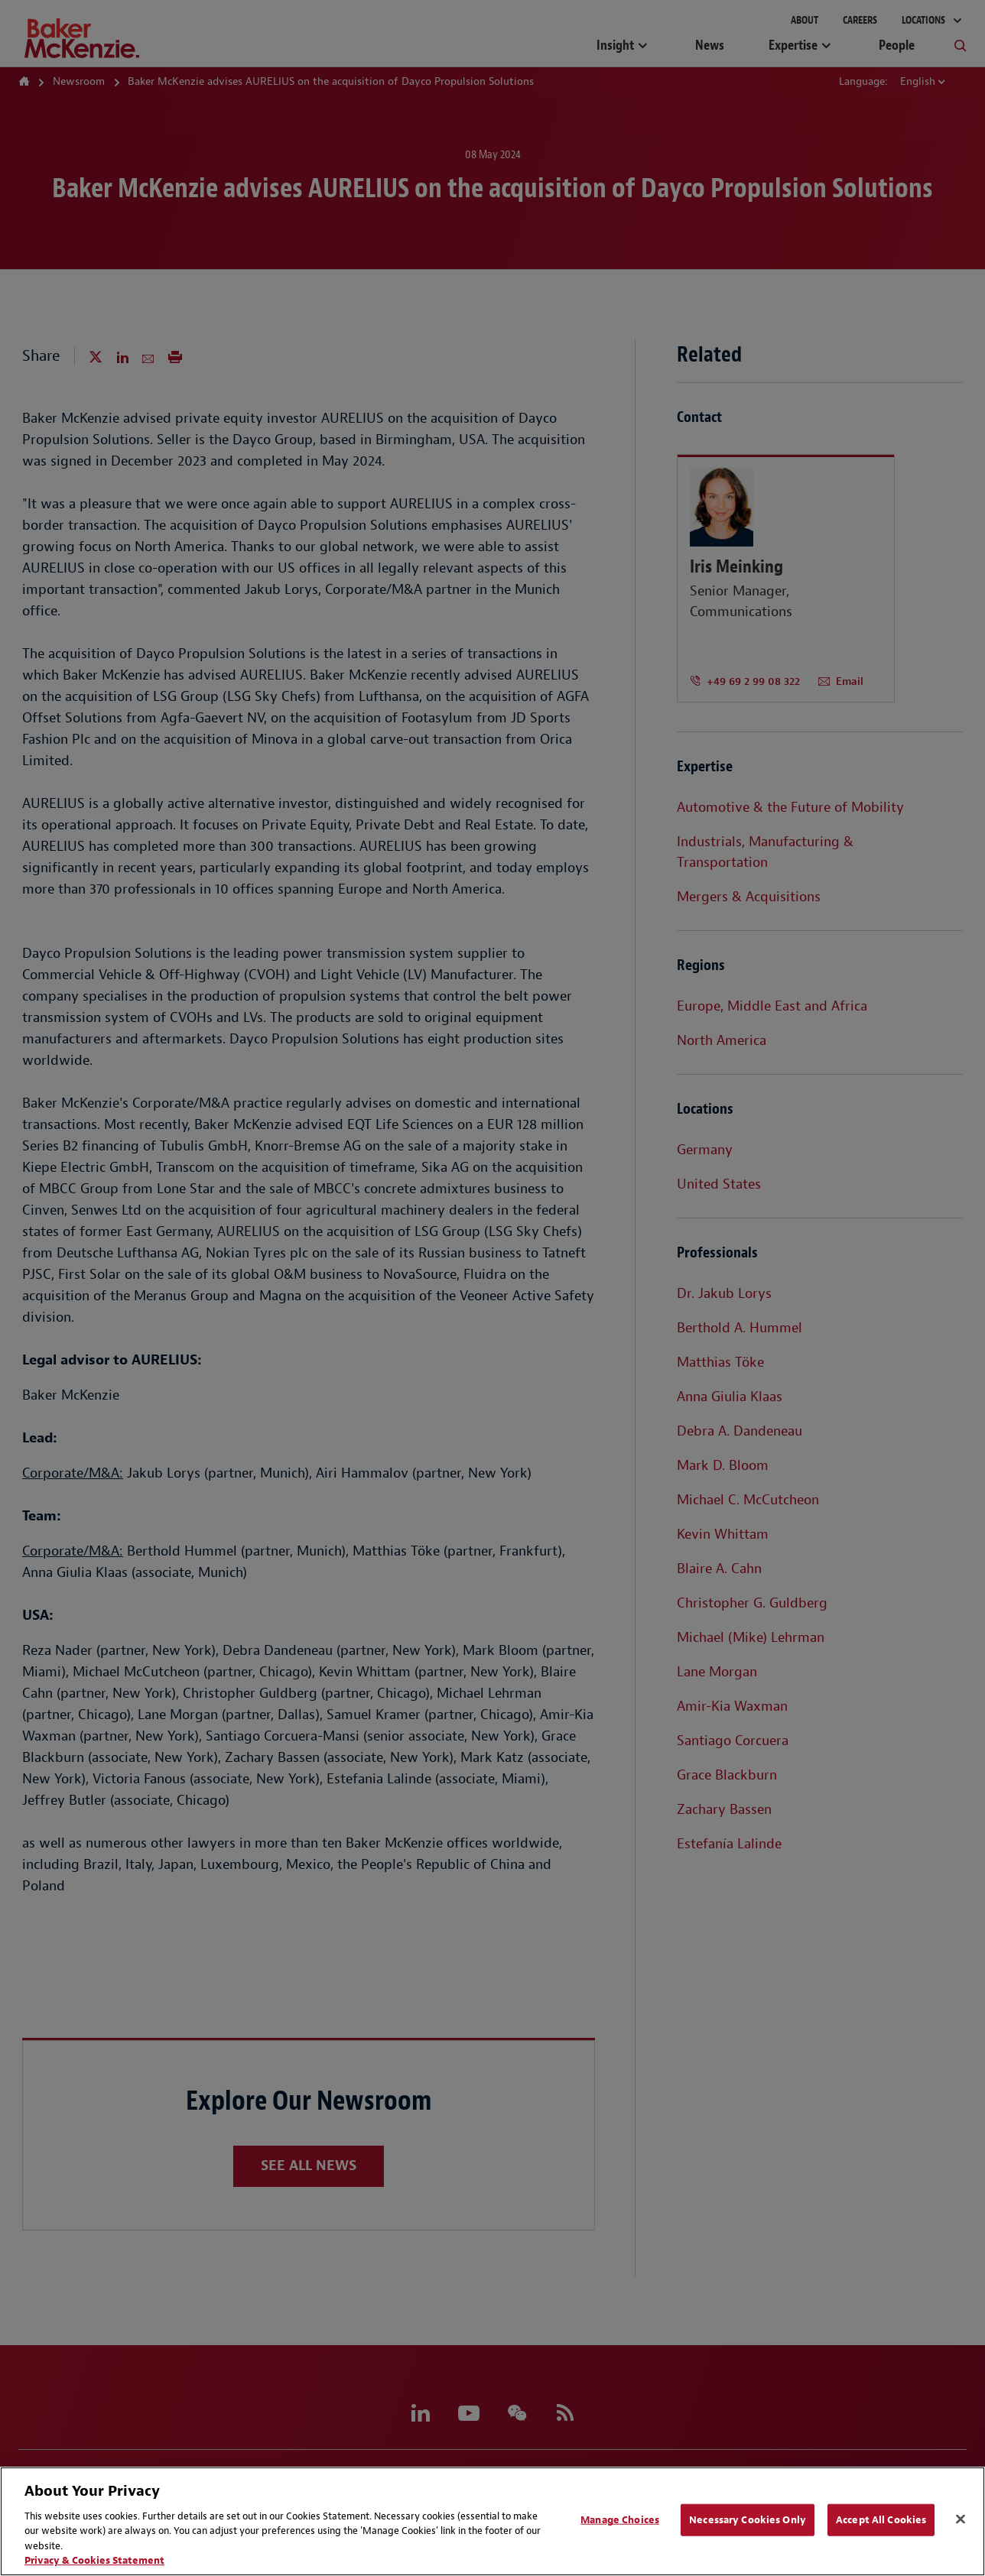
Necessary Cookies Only (747, 2519)
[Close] (960, 2519)
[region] (492, 2521)
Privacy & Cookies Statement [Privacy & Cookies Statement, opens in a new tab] (94, 2560)
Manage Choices (619, 2519)
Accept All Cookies (881, 2519)
